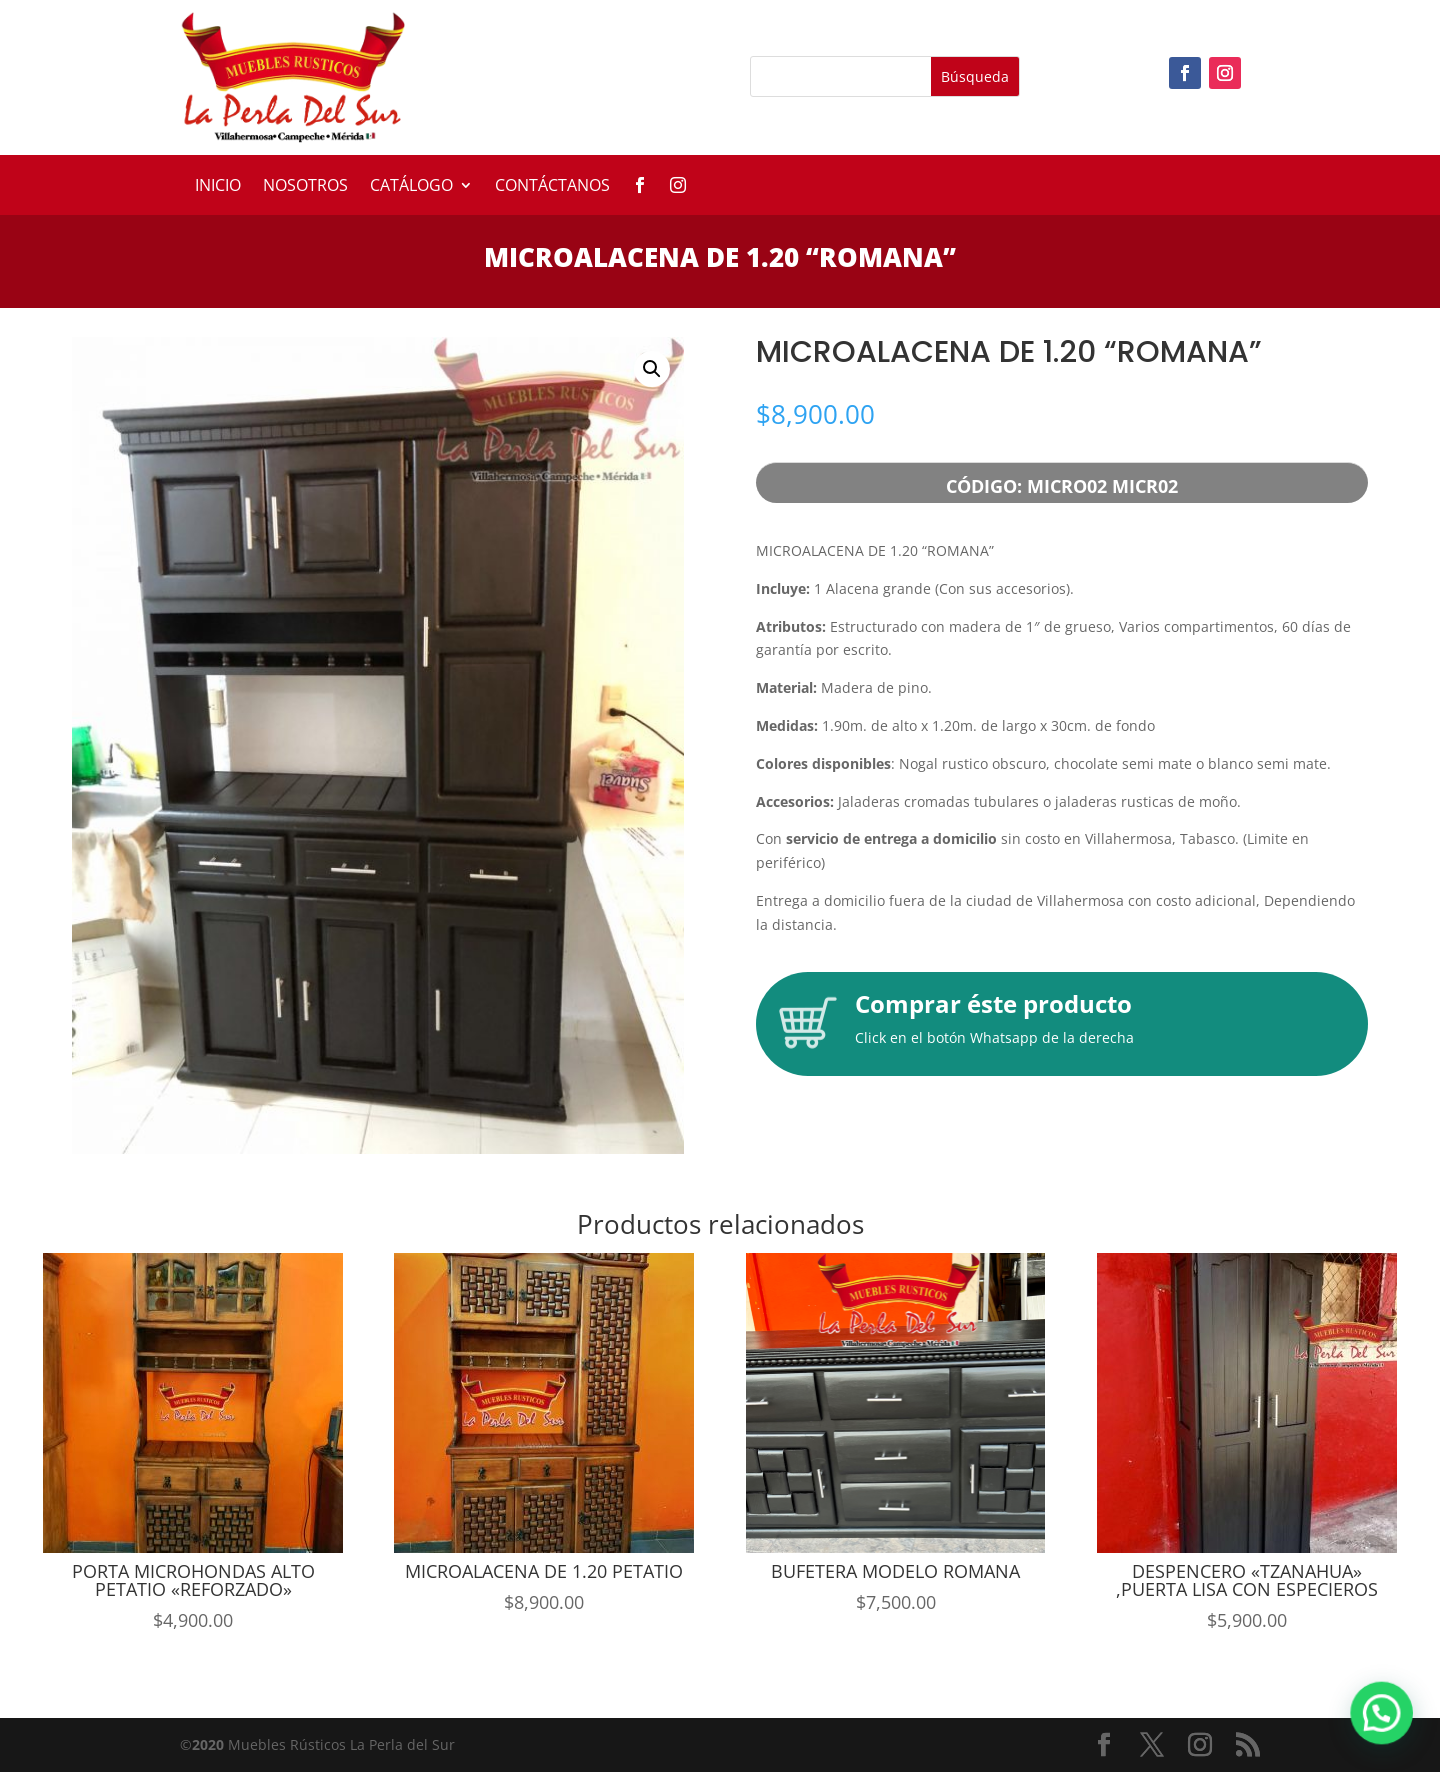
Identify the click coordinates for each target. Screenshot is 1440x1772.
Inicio (218, 187)
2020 (208, 1744)
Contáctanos (552, 187)
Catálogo (411, 187)
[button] (652, 369)
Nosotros (305, 187)
